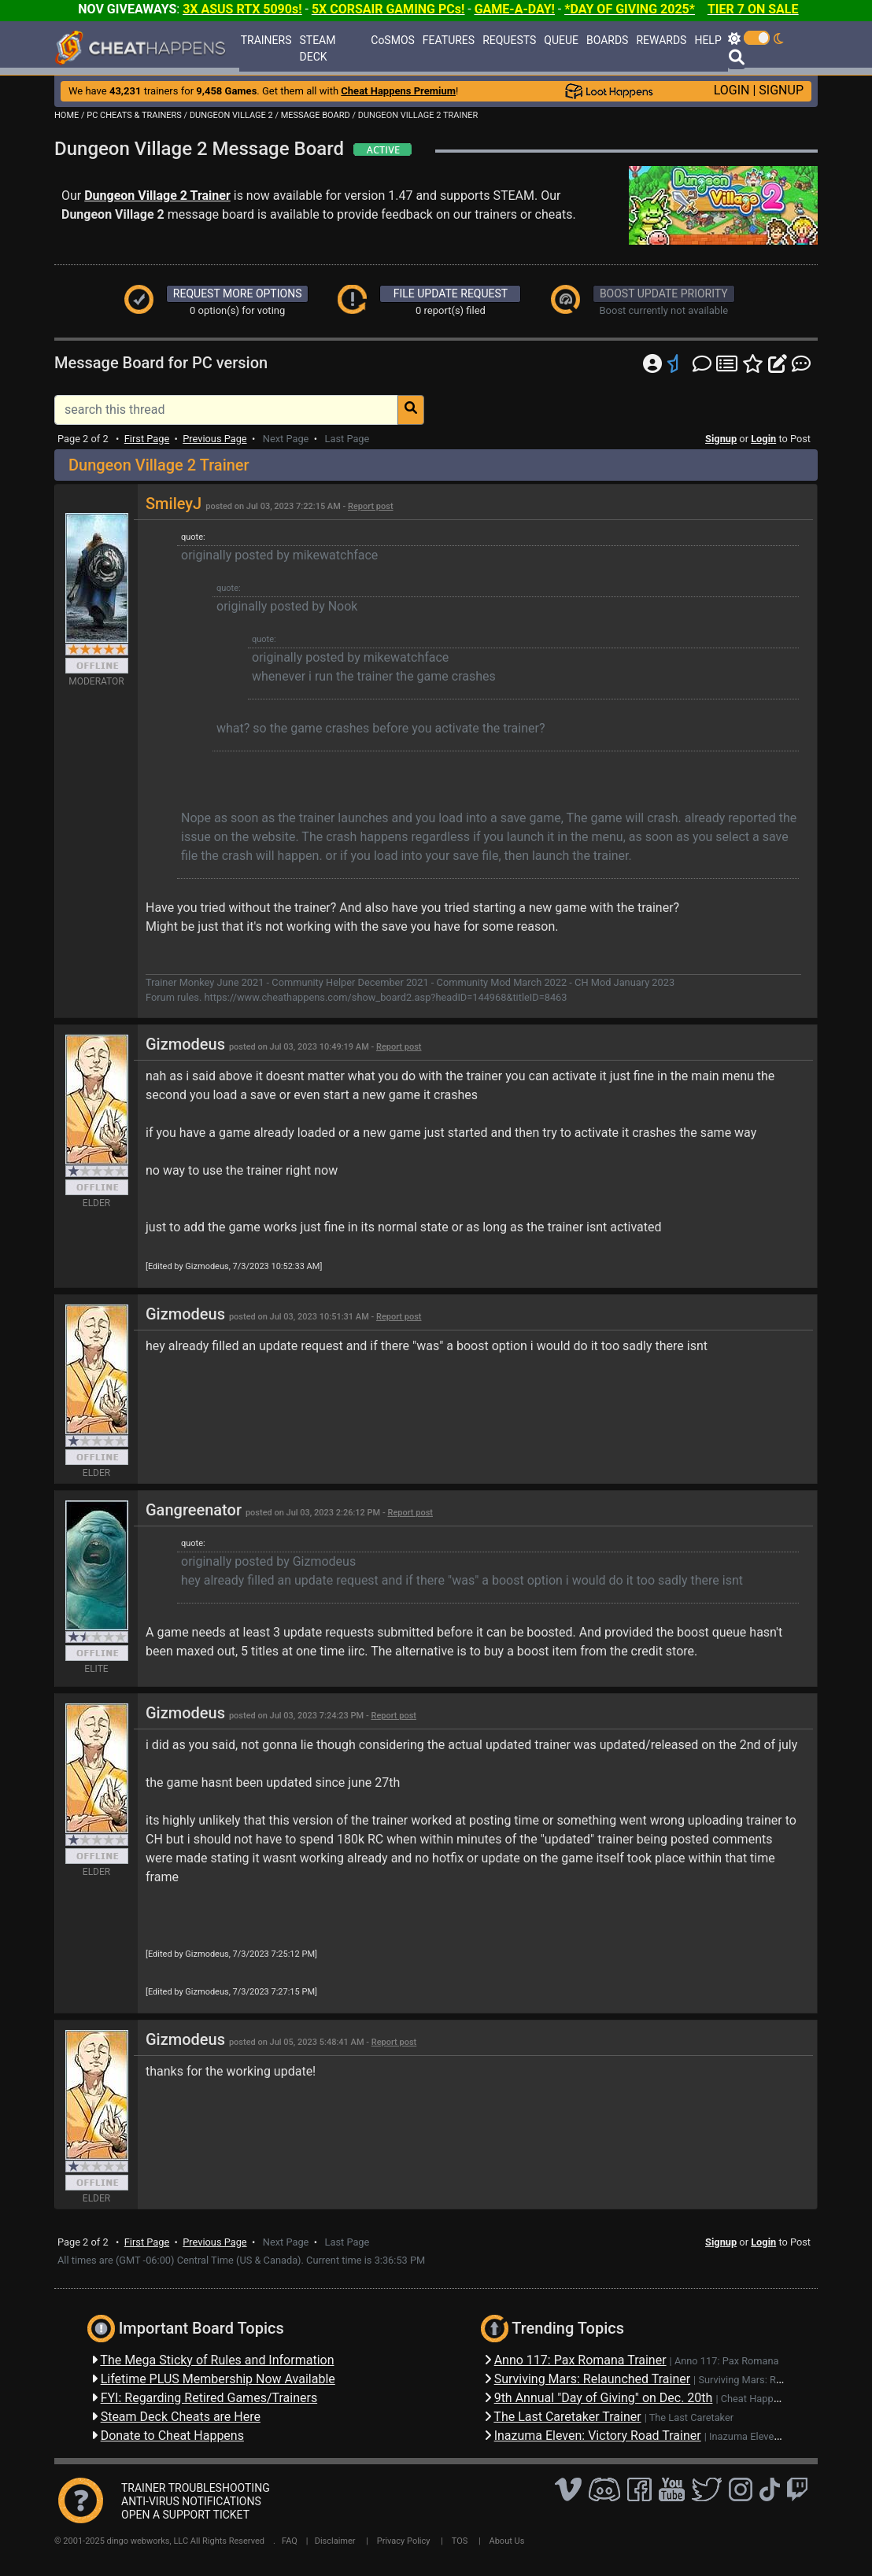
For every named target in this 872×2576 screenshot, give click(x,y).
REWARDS (661, 40)
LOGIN (732, 90)
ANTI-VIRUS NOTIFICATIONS (191, 2501)
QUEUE (561, 40)
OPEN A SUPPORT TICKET (185, 2514)
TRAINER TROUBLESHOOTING (195, 2488)
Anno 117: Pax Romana (726, 2361)
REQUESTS (509, 40)
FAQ (289, 2541)
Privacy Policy (403, 2541)
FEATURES (449, 40)
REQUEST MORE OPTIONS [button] (237, 293)
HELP (707, 40)
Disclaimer (335, 2541)
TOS (460, 2541)
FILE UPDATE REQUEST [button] (451, 293)
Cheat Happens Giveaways (780, 2398)
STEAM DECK (318, 48)
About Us (507, 2541)
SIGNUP (781, 90)
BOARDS (607, 40)
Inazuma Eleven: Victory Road (775, 2436)
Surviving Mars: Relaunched (760, 2380)
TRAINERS (266, 40)
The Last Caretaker (691, 2417)
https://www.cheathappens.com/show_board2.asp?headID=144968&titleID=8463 (385, 997)
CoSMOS (393, 40)
